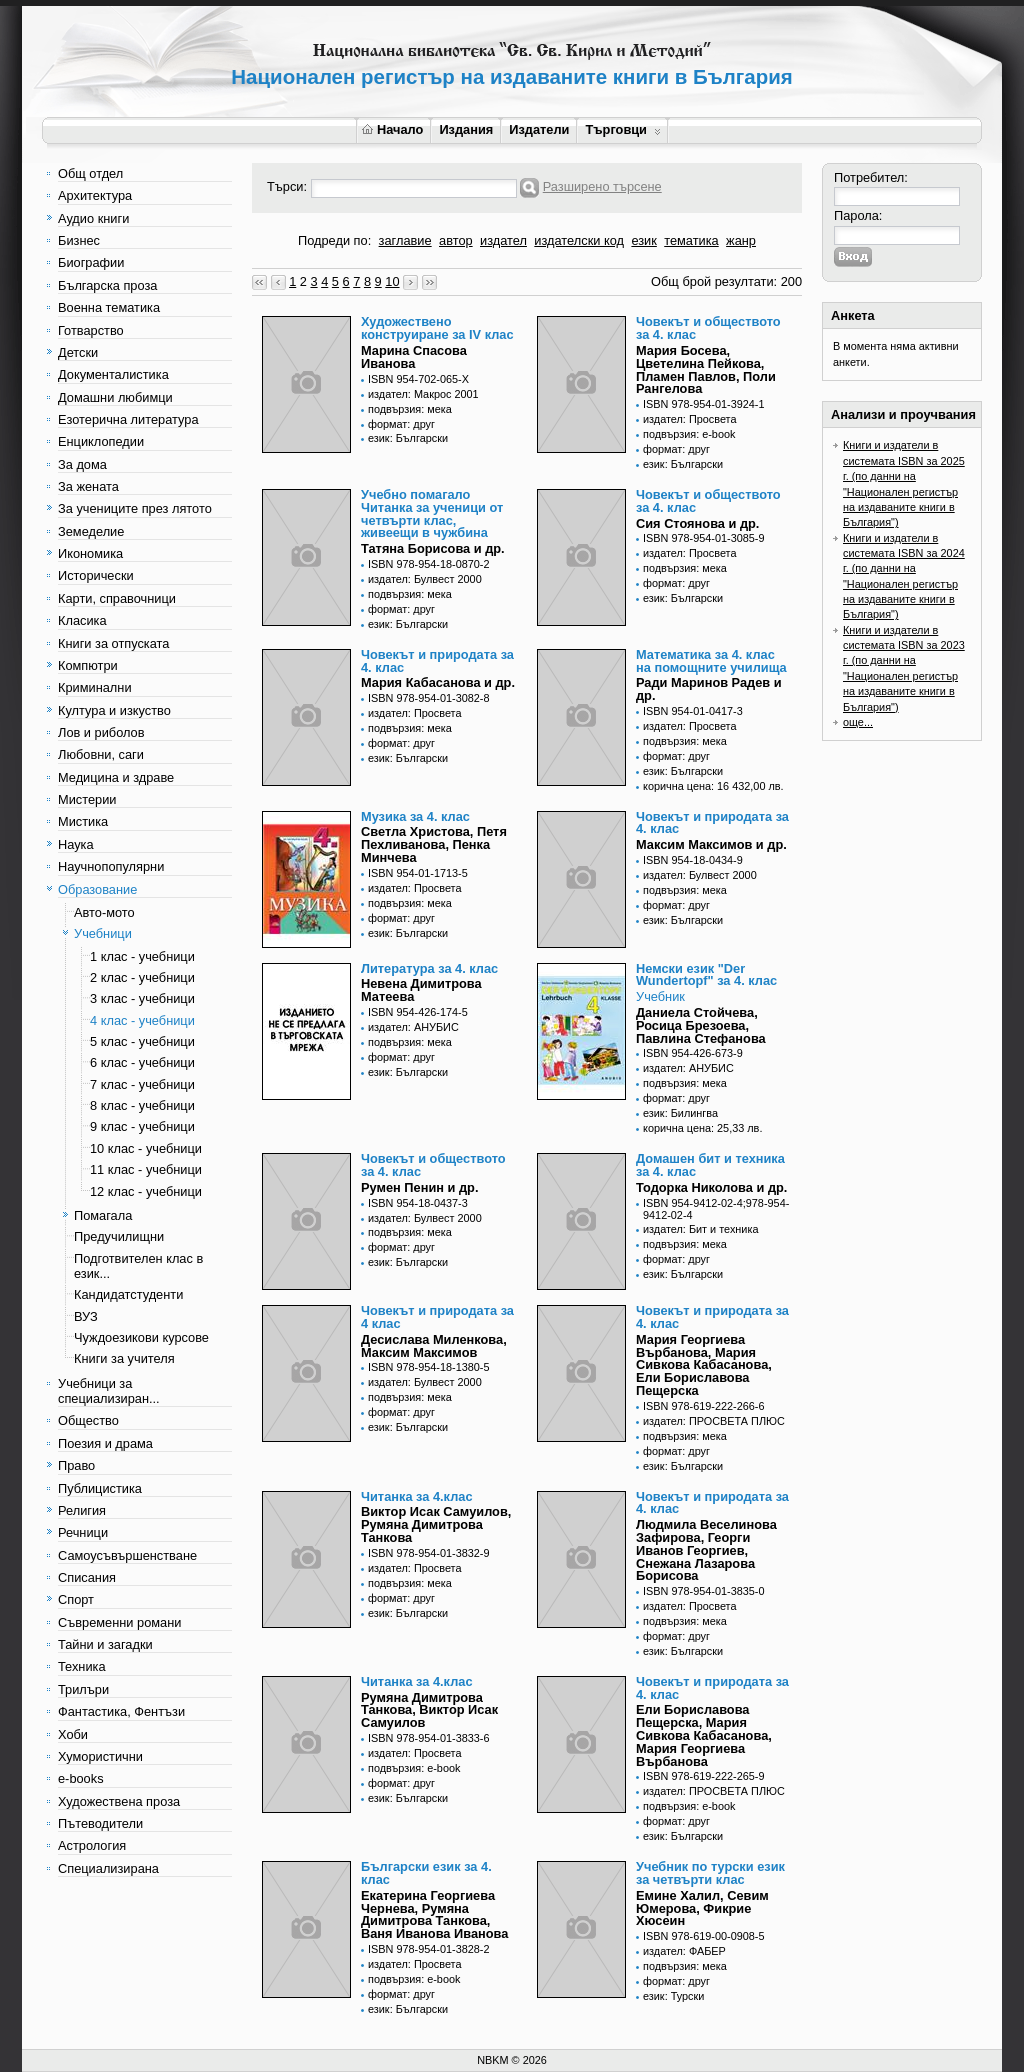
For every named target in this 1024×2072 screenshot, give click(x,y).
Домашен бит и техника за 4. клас (710, 1165)
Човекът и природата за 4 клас (437, 1317)
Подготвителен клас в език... (138, 1266)
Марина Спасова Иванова (414, 357)
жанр (741, 240)
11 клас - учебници (146, 1169)
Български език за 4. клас (426, 1873)
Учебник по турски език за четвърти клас (710, 1873)
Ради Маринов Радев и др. (709, 689)
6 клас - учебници (142, 1062)
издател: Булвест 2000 (425, 579)
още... (858, 722)
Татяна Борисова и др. (433, 548)
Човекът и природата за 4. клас (437, 661)
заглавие (405, 240)
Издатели (539, 129)
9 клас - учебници (142, 1126)
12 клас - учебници (146, 1191)
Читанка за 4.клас (417, 1496)
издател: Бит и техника (700, 1229)
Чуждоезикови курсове (141, 1337)
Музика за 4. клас (415, 816)
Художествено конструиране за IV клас (437, 328)
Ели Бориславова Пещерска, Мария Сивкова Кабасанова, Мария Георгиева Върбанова (704, 1735)
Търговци (622, 129)
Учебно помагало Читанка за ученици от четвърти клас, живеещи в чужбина (432, 513)
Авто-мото (104, 912)
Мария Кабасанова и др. (438, 682)
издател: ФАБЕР (684, 1951)
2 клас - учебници (142, 977)
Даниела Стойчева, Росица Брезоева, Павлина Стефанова (701, 1025)
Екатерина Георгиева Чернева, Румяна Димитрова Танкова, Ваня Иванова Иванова (434, 1914)
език (643, 240)
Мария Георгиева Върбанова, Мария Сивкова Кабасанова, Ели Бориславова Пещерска (704, 1365)
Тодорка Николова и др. (711, 1187)
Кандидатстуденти (128, 1294)
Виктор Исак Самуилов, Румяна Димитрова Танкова (436, 1524)
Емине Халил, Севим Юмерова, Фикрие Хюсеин (702, 1908)
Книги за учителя (124, 1358)
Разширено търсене (602, 186)
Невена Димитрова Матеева (421, 990)
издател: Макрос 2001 (423, 394)
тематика (691, 240)
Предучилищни (119, 1236)
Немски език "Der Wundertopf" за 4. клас (706, 975)
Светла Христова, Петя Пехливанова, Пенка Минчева (434, 844)
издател (503, 240)
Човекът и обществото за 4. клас (708, 328)
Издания (466, 129)
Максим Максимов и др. (711, 844)
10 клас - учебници (146, 1148)
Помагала (103, 1215)
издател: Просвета (690, 419)
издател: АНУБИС (413, 1027)
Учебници (103, 933)
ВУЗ (86, 1316)
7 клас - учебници (142, 1084)
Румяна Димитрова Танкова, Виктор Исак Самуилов (429, 1710)
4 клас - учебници (142, 1020)
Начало (392, 129)
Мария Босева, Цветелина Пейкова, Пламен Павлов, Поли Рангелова (706, 369)
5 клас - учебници (142, 1041)
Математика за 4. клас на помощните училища (711, 661)
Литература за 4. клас (429, 968)
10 (392, 281)
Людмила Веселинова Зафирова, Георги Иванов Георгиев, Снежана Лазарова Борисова (706, 1550)
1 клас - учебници (142, 956)
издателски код (579, 240)
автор (456, 240)
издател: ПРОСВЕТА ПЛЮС (714, 1421)
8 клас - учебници (142, 1105)
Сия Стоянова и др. (697, 523)
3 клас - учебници (142, 998)
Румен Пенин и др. (419, 1187)
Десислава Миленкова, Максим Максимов (434, 1346)
